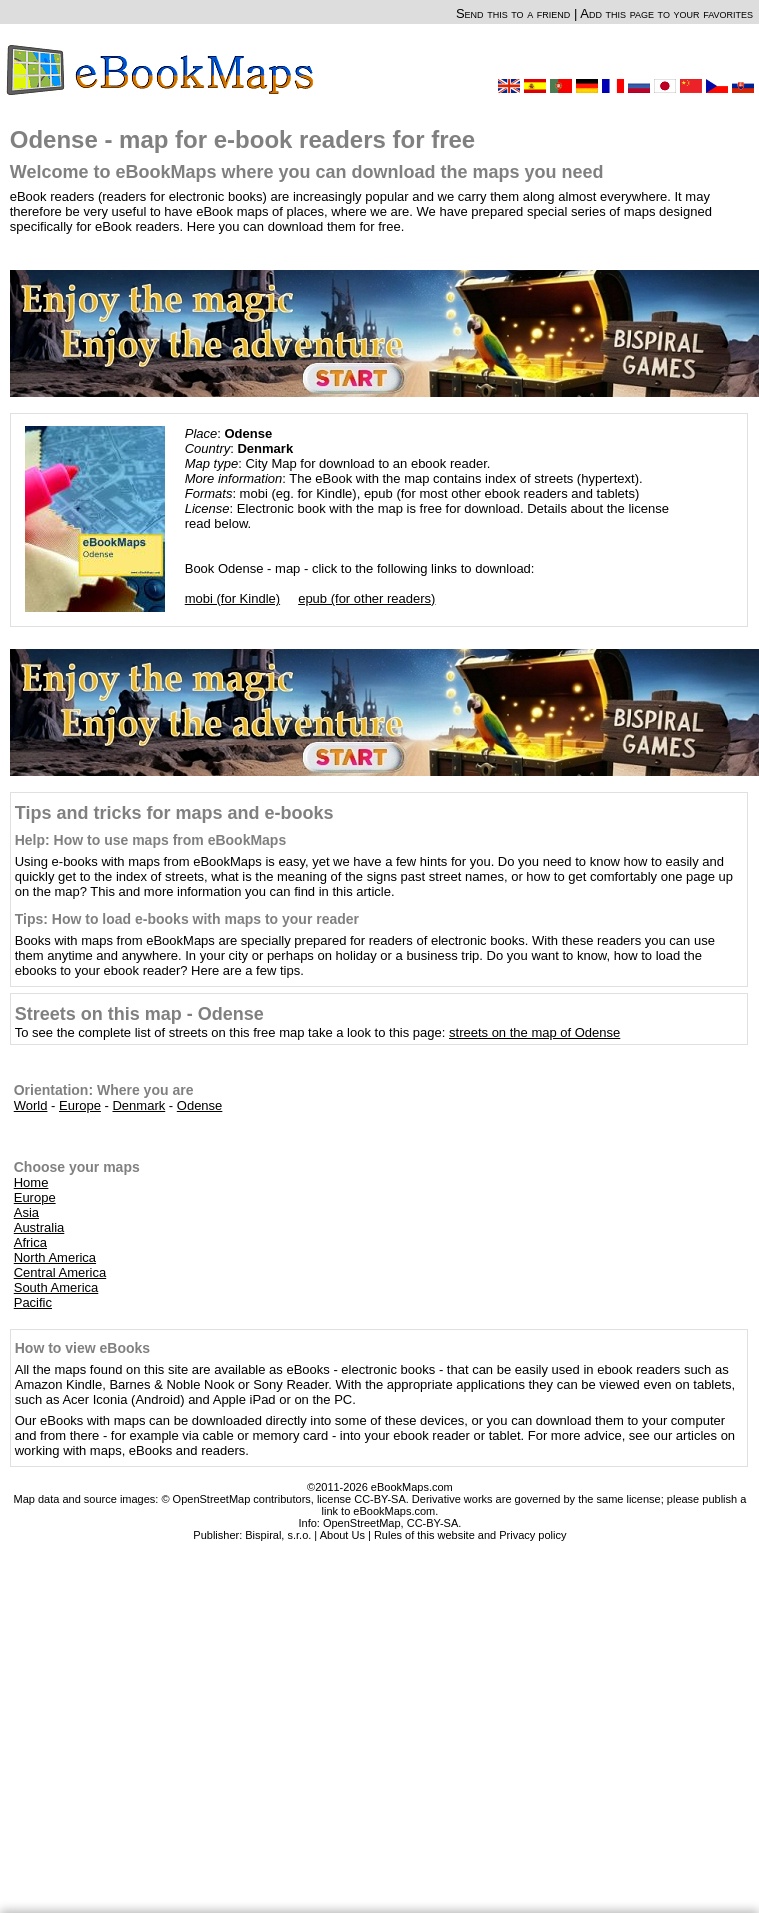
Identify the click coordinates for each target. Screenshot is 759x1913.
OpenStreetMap (362, 1523)
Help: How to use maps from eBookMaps (150, 840)
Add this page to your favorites (666, 13)
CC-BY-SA (433, 1523)
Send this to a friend (513, 13)
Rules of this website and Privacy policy (470, 1535)
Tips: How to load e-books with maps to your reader (187, 919)
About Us (342, 1535)
